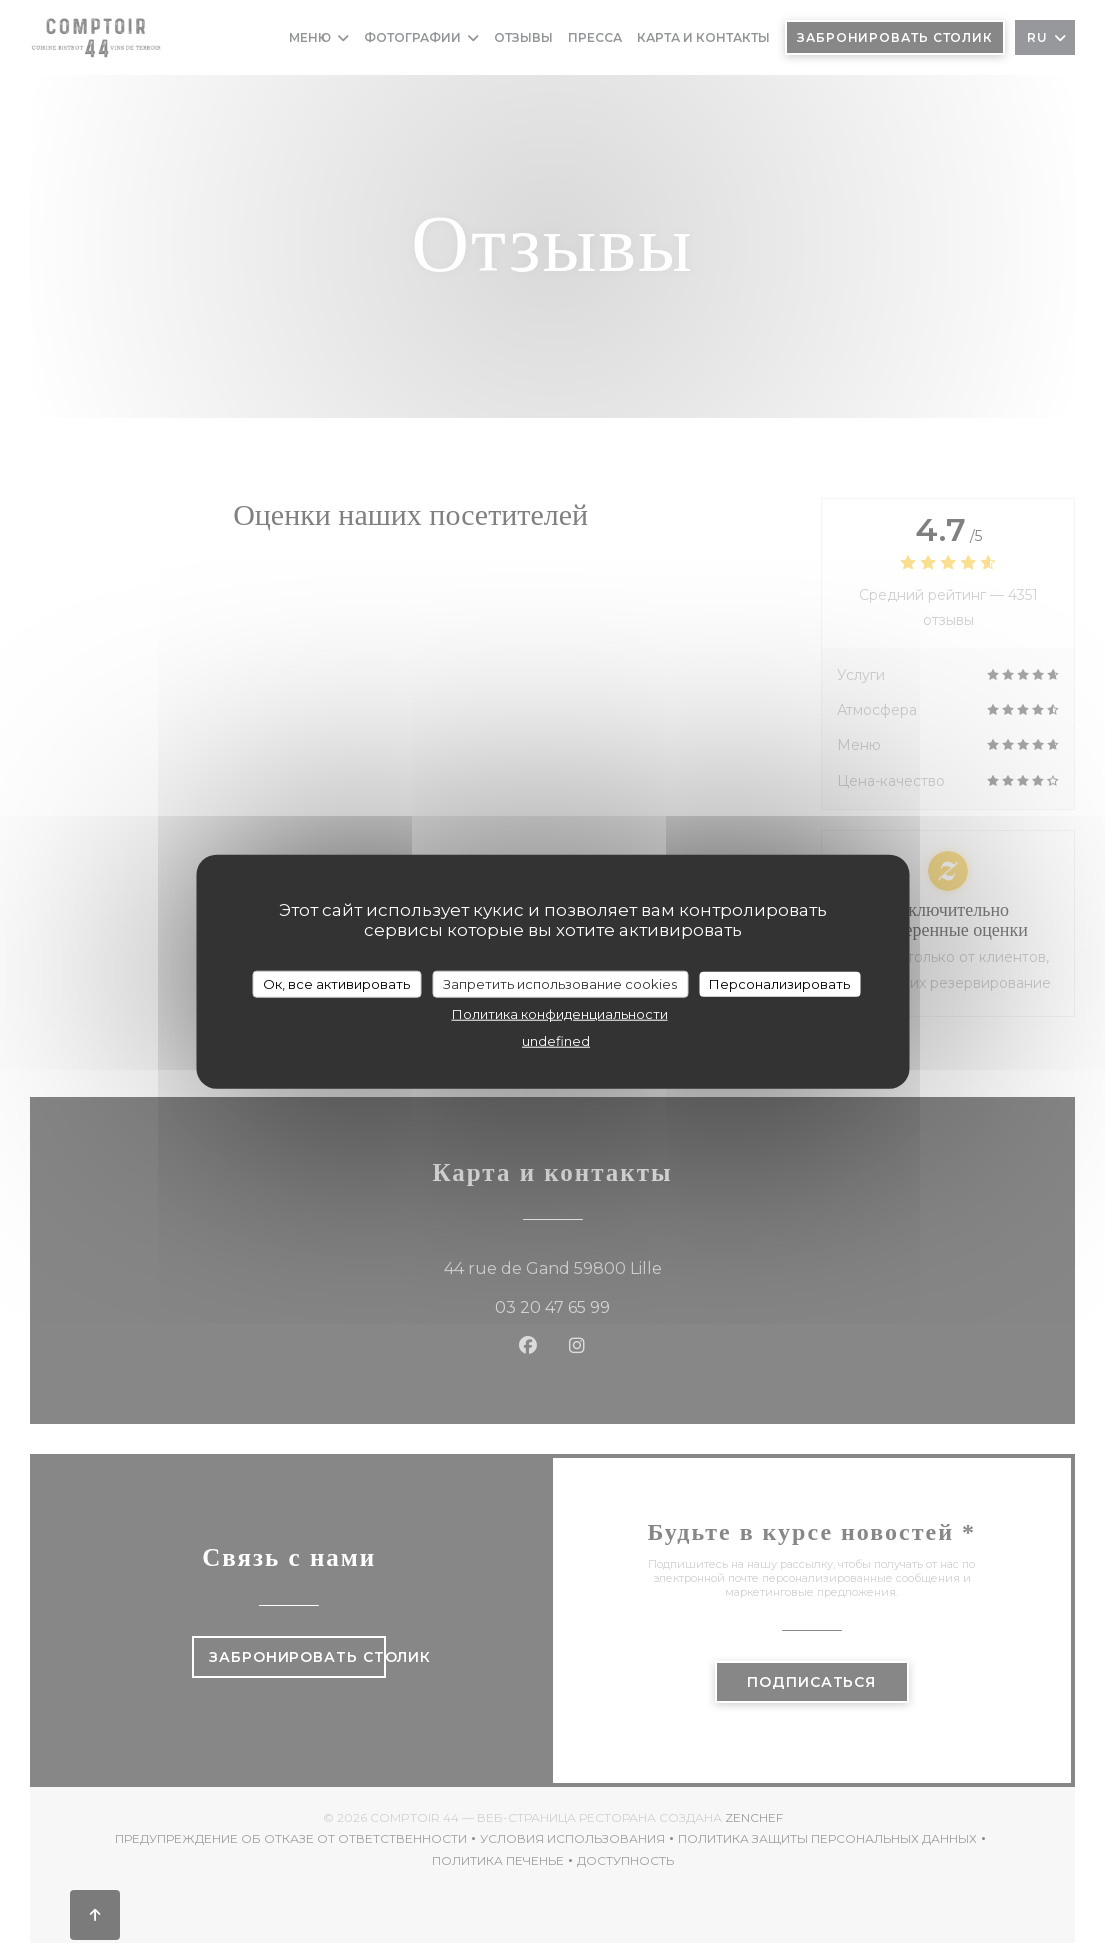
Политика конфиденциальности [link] (560, 1014)
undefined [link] (556, 1041)
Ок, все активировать (336, 983)
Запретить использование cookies (560, 983)
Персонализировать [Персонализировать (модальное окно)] (779, 983)
